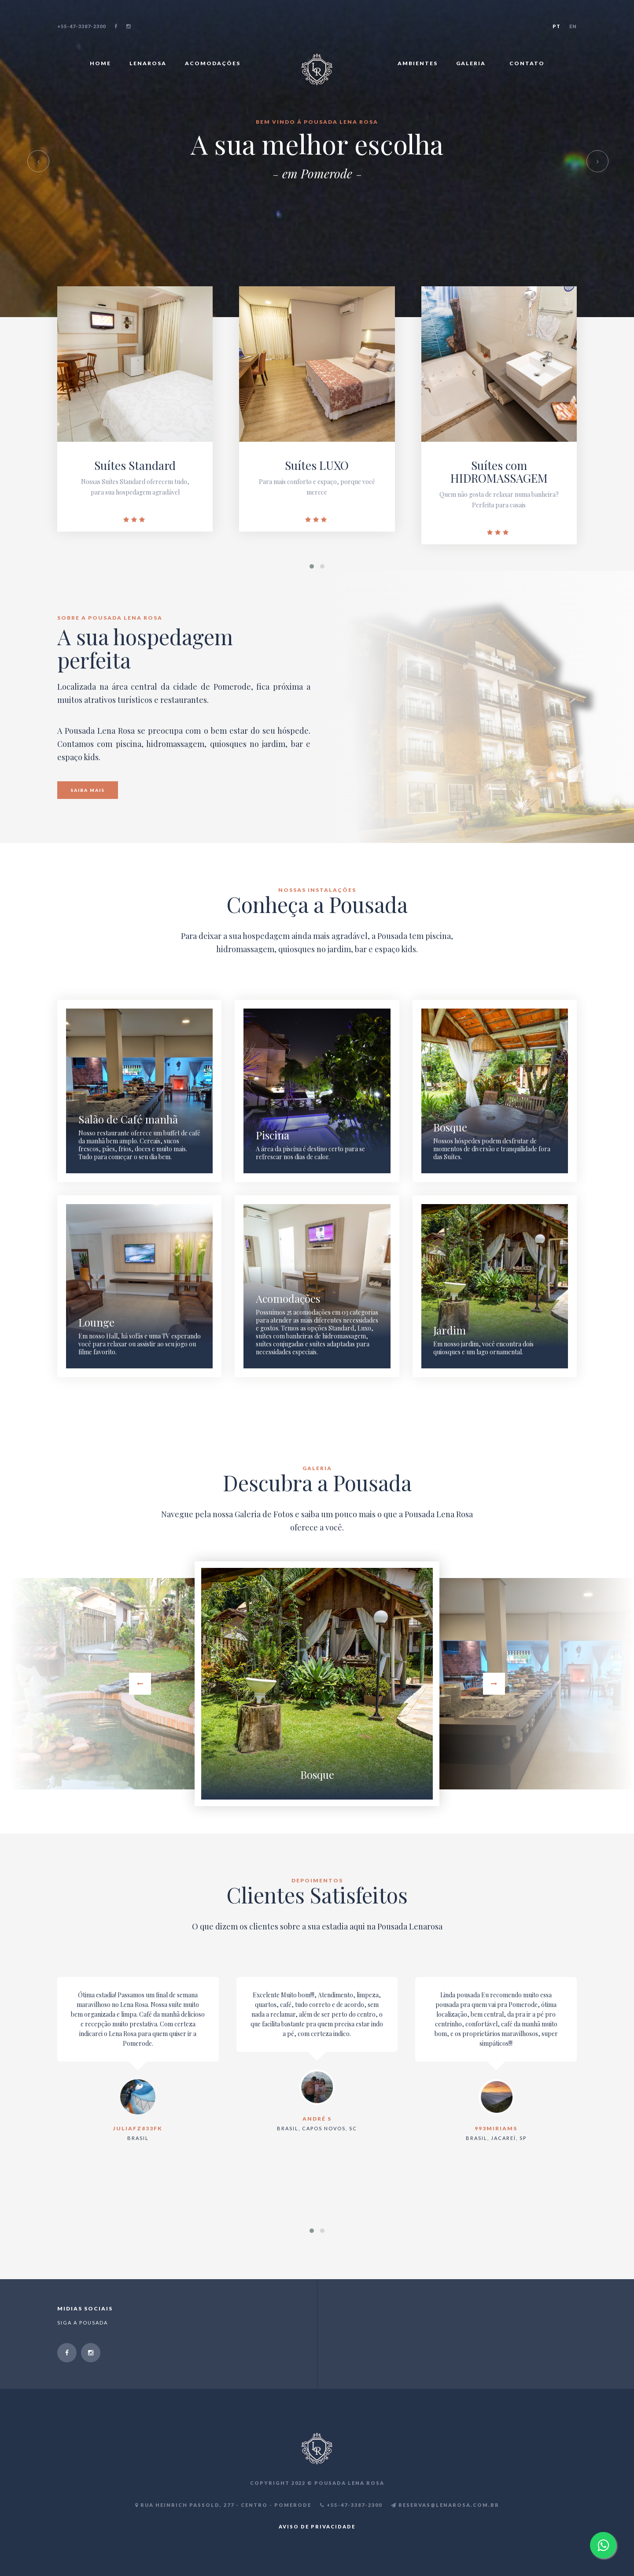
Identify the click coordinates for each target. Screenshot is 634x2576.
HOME (103, 63)
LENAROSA (150, 63)
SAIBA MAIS (87, 790)
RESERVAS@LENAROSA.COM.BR (445, 2505)
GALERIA (476, 63)
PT (556, 26)
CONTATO (527, 63)
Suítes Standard (135, 465)
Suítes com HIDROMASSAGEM (499, 472)
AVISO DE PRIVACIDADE (317, 2526)
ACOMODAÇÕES (215, 63)
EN (573, 26)
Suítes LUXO (317, 465)
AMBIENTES (417, 63)
